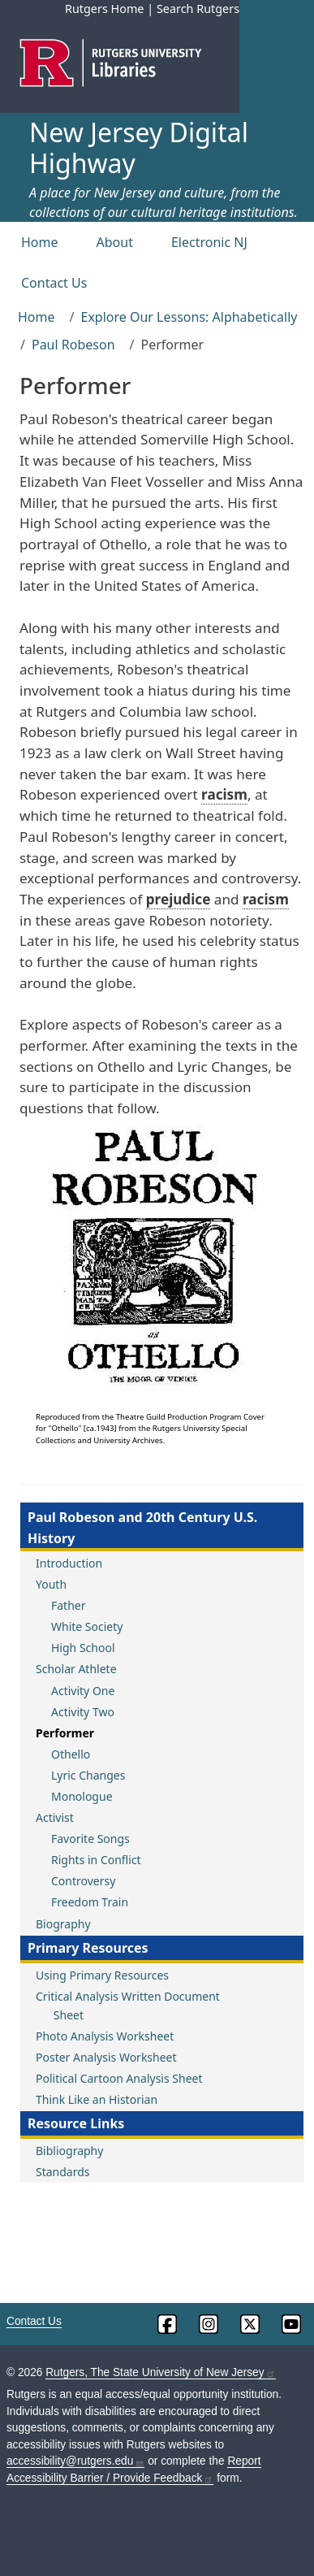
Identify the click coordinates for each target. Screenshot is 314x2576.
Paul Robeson (73, 344)
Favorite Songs (90, 1838)
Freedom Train (89, 1902)
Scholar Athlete (76, 1668)
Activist (55, 1817)
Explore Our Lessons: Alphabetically (188, 317)
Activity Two (82, 1712)
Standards (63, 2171)
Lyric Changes (88, 1775)
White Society (87, 1626)
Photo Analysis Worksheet (105, 2036)
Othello (70, 1754)
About (115, 242)
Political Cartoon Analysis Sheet (119, 2078)
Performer (65, 1733)
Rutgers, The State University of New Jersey (160, 2372)
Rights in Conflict (96, 1859)
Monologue (82, 1796)
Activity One (82, 1690)
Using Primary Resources (102, 1975)
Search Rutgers (198, 8)
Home (39, 242)
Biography (63, 1924)
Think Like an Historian (96, 2099)
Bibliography (69, 2150)
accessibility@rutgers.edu (75, 2461)
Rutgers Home (104, 8)
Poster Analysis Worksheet (106, 2057)
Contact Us (54, 283)
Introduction (69, 1563)
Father (68, 1605)
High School (83, 1647)
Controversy (83, 1881)
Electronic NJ (209, 242)
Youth (51, 1584)
